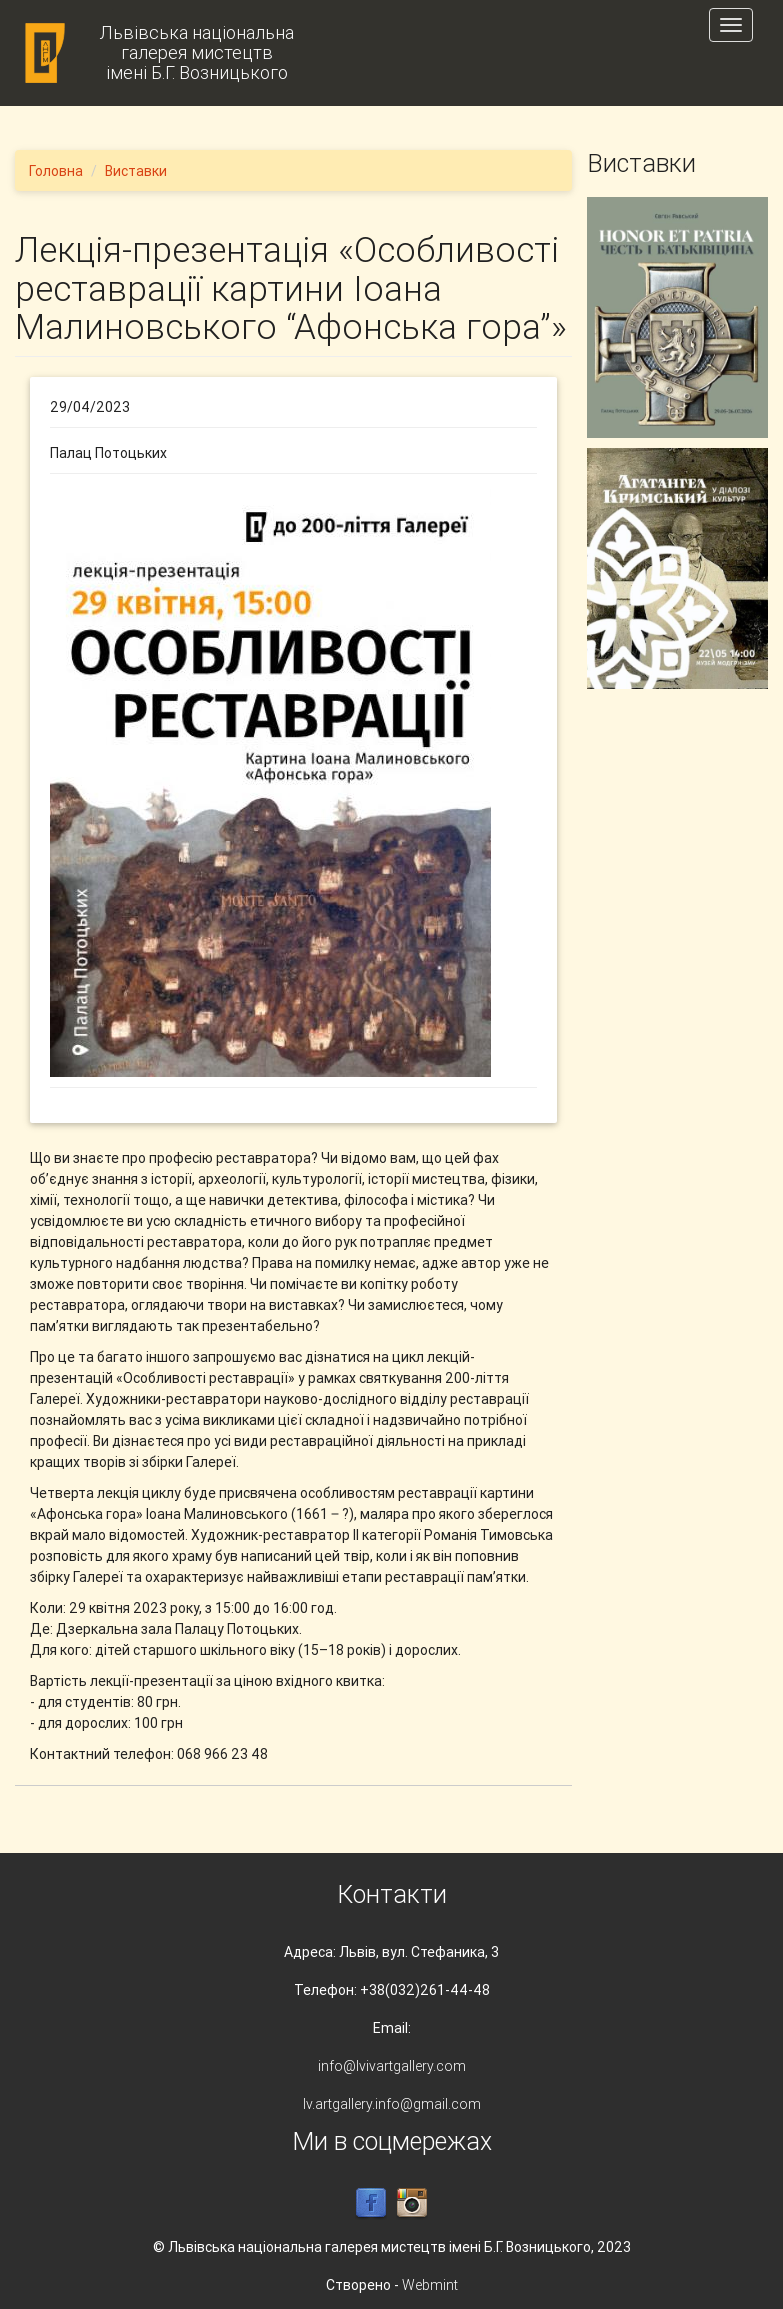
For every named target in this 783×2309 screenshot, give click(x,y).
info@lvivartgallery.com (392, 2066)
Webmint (430, 2285)
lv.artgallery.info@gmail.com (392, 2104)
